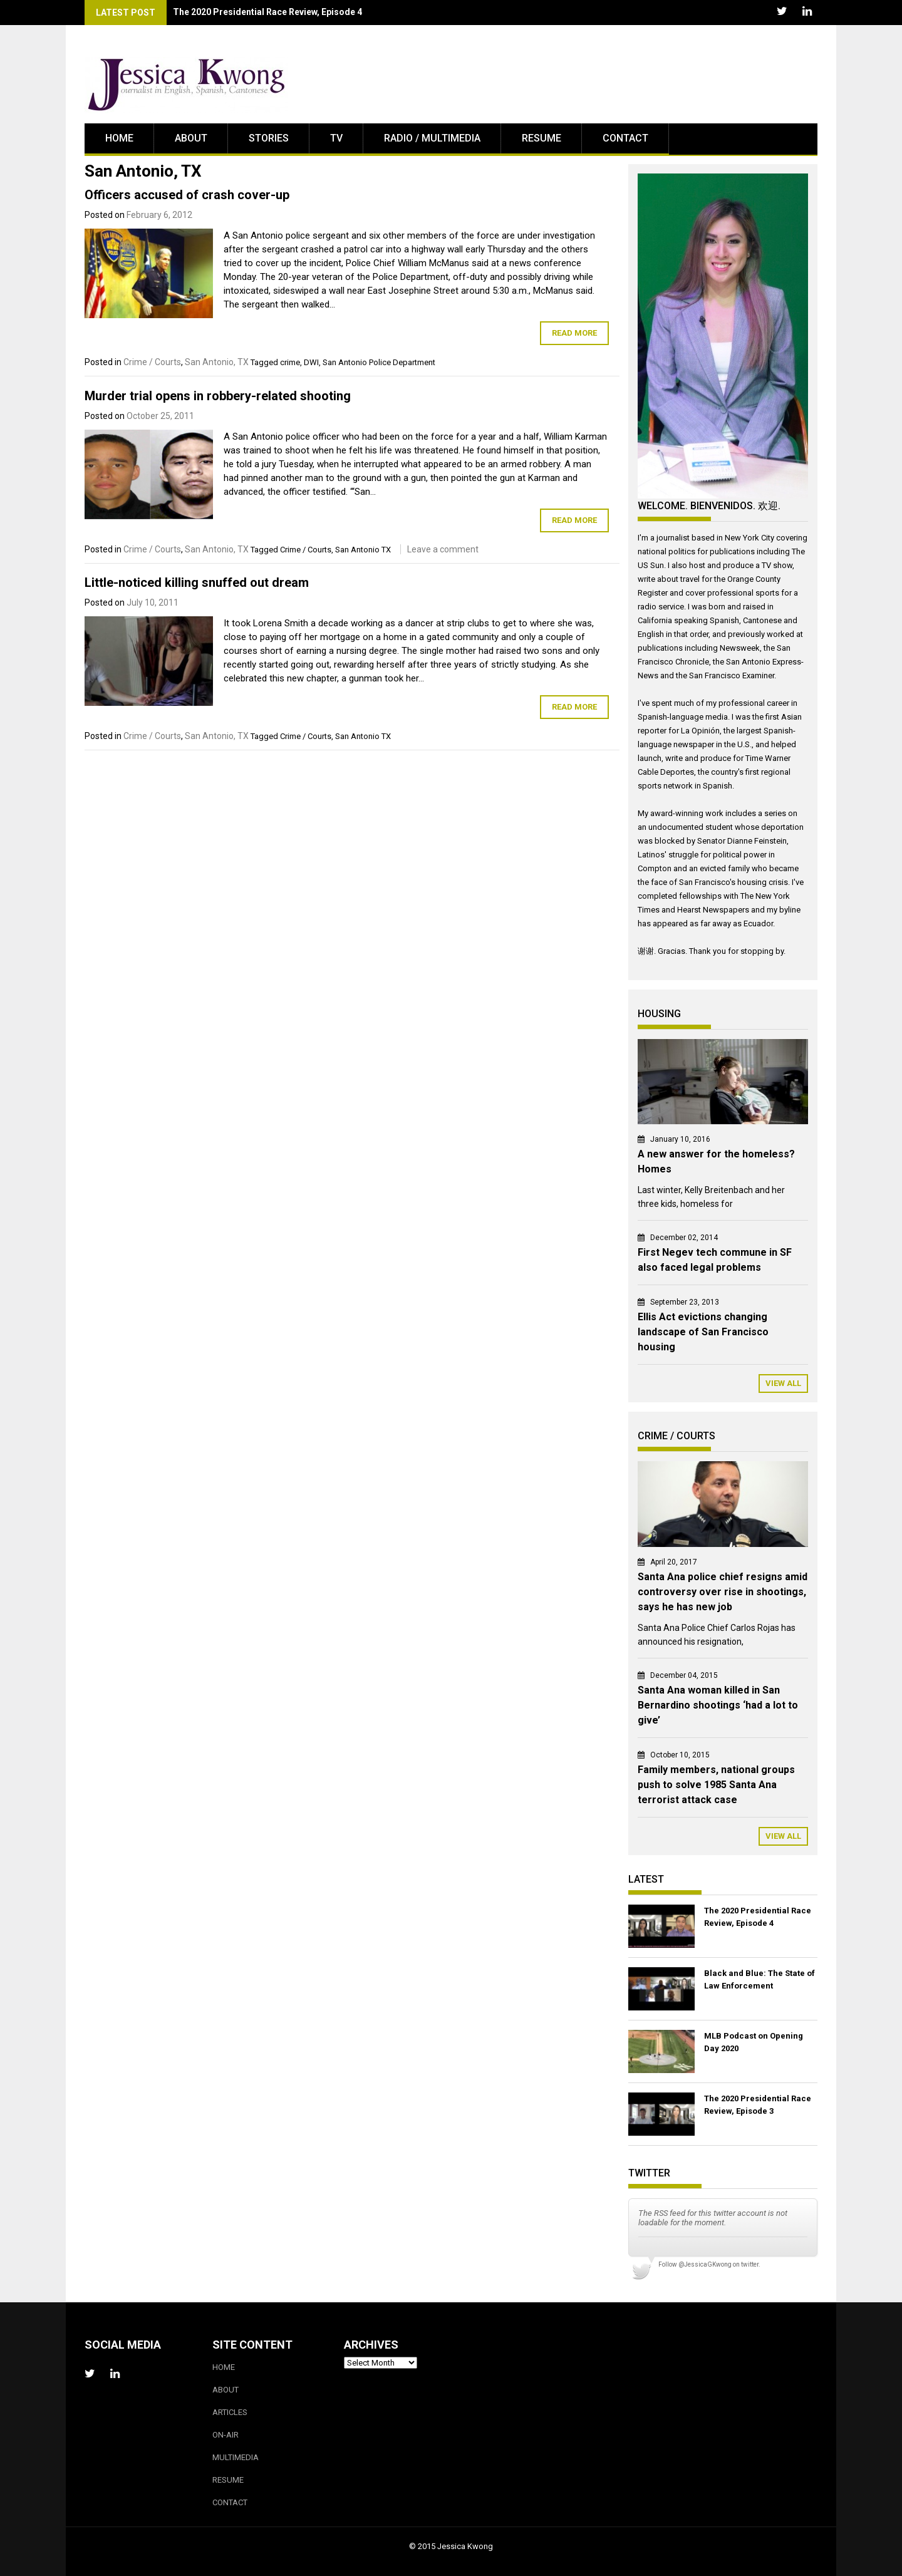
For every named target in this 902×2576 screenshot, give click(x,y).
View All (783, 1383)
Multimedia (235, 2457)
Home (119, 138)
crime (290, 362)
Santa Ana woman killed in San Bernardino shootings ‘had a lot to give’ (718, 1705)
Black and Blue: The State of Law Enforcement (759, 1979)
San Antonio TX (363, 549)
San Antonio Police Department (379, 362)
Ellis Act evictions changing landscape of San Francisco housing (703, 1332)
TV (336, 138)
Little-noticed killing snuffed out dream (197, 582)
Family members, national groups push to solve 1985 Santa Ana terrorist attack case (716, 1785)
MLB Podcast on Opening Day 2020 (753, 2042)
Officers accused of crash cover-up (187, 194)
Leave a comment (443, 549)
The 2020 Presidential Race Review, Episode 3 (757, 2105)
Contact (625, 138)
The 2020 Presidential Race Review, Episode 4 (757, 1917)
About (191, 138)
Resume (541, 138)
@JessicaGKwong (705, 2264)
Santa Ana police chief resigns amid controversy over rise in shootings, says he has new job (722, 1592)
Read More (574, 333)
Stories (269, 138)
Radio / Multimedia (432, 138)
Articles (229, 2412)
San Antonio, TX (217, 362)
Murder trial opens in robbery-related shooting (218, 395)
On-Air (225, 2434)
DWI (311, 362)
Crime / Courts (152, 362)
